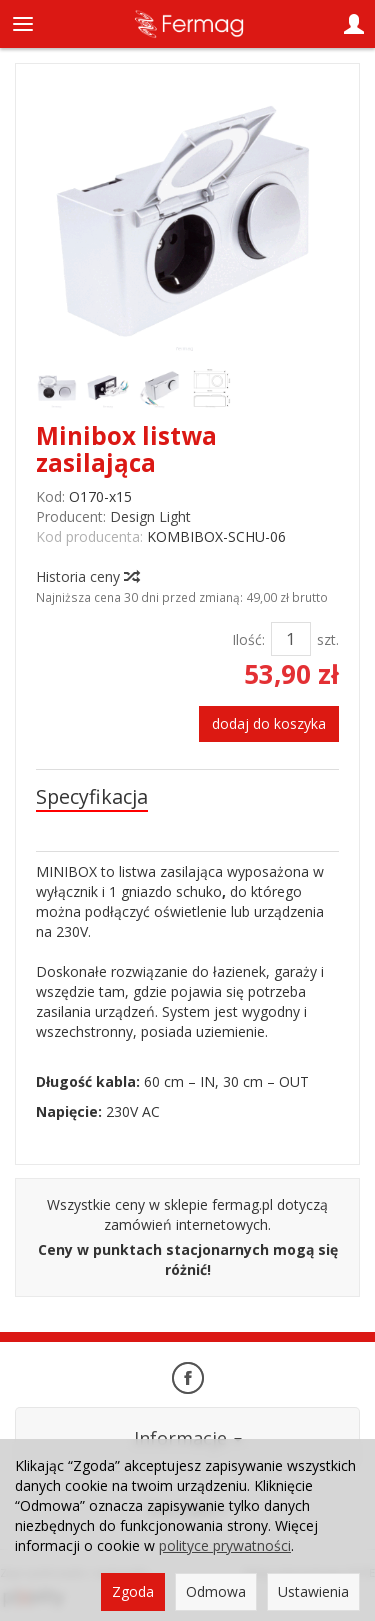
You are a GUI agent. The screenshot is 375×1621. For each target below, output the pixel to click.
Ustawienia (313, 1591)
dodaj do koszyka (269, 723)
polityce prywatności (225, 1545)
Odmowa (216, 1591)
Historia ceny (87, 576)
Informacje (188, 1438)
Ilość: (248, 639)
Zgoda (133, 1591)
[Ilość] (291, 639)
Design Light (150, 516)
